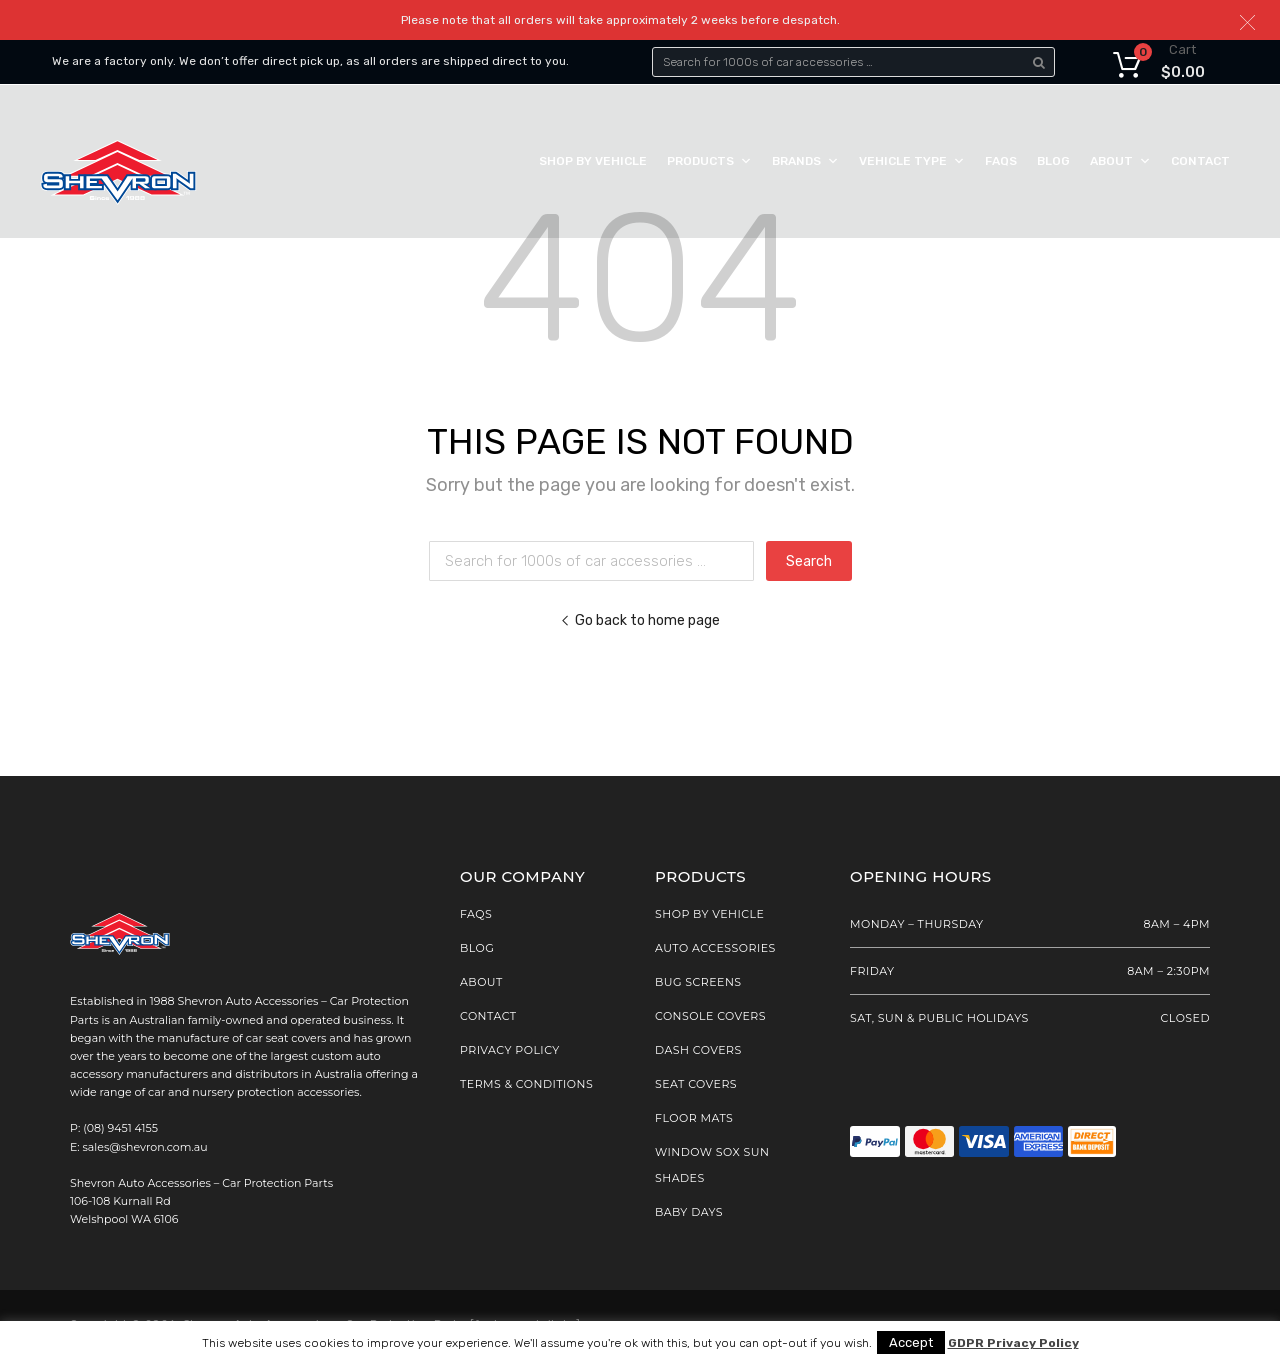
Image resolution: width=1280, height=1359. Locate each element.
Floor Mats (694, 1118)
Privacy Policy (510, 1050)
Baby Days (689, 1212)
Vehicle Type (912, 161)
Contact (1200, 161)
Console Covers (710, 1016)
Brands (805, 161)
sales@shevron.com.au (145, 1147)
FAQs (1001, 161)
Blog (1053, 161)
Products (709, 161)
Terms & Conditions (526, 1084)
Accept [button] (911, 1342)
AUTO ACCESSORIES (715, 948)
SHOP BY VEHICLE (709, 914)
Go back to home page (640, 620)
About (1120, 161)
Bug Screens (698, 982)
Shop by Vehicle (593, 161)
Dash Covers (698, 1050)
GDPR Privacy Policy (1013, 1343)
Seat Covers (696, 1084)
